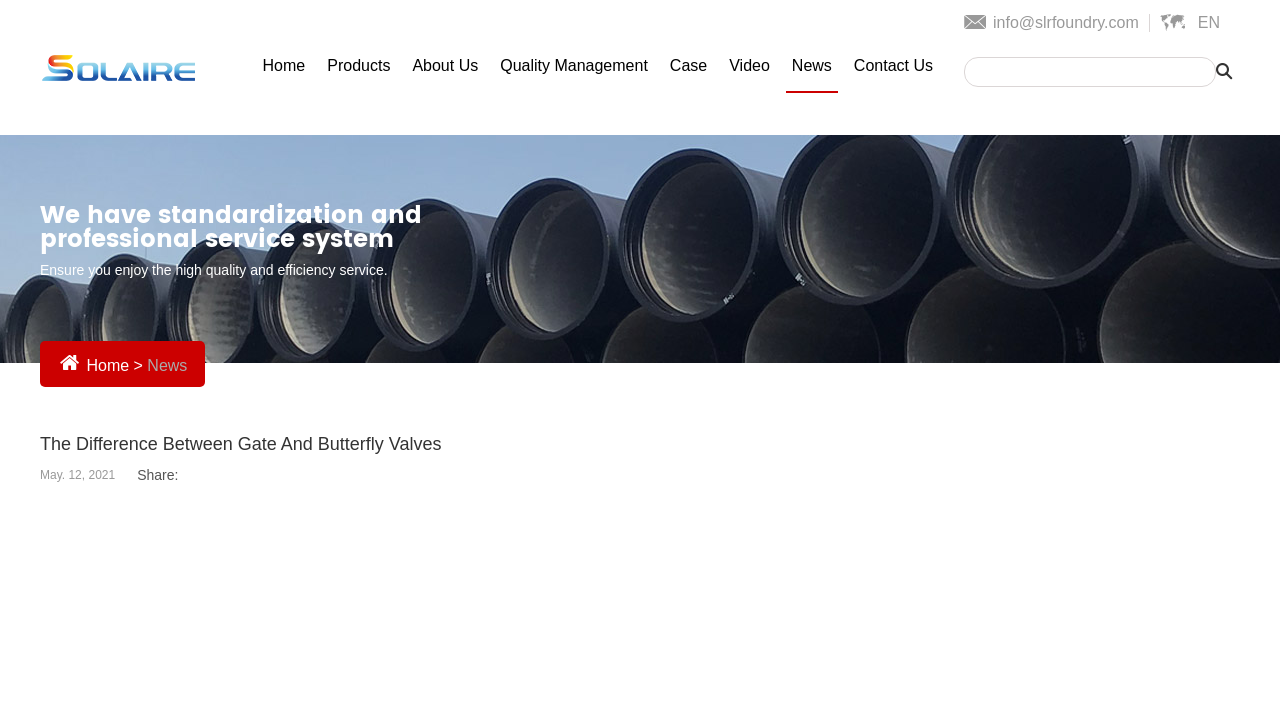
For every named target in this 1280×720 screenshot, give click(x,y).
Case (688, 65)
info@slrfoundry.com (1066, 22)
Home (284, 65)
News (812, 65)
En (1209, 22)
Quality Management (574, 65)
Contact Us (893, 65)
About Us (445, 65)
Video (749, 65)
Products (358, 65)
